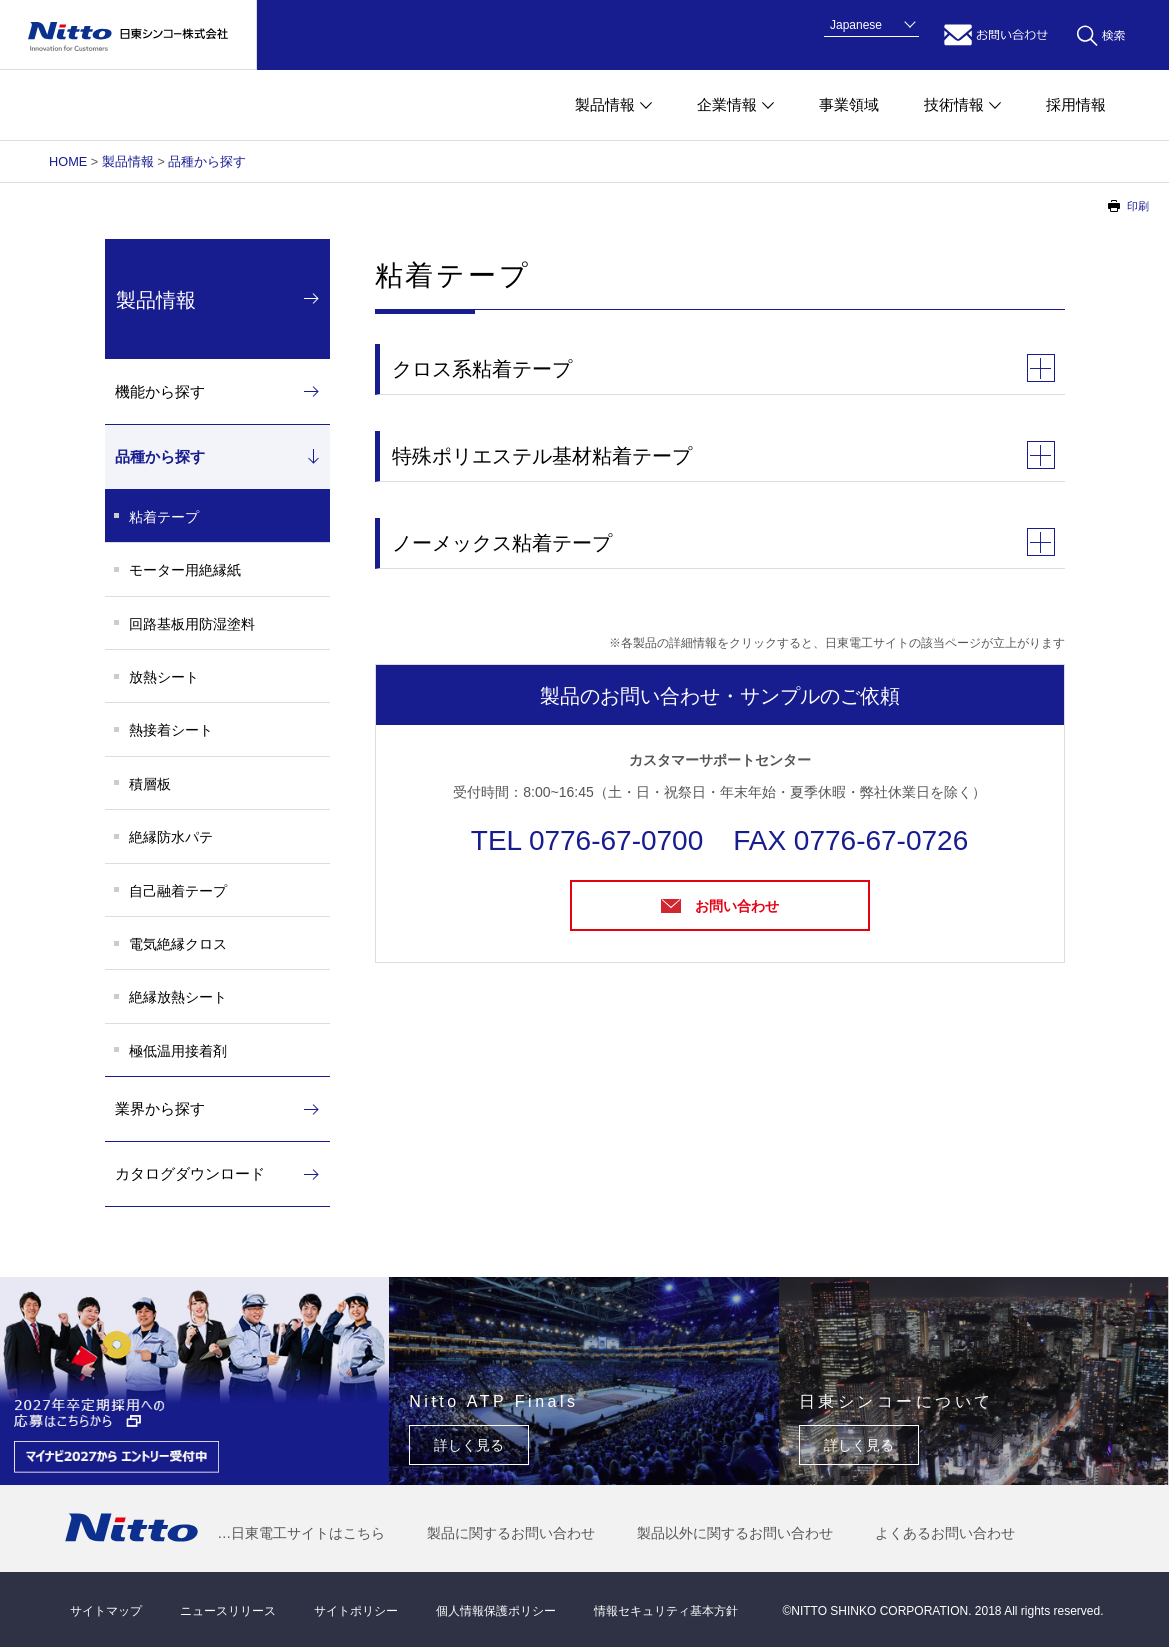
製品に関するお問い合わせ (511, 1533)
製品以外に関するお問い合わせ (735, 1533)
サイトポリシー (356, 1611)
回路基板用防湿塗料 (192, 624)
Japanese (856, 25)
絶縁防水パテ (171, 837)
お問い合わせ (996, 35)
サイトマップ (106, 1611)
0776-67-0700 (616, 840)
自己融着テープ (178, 891)
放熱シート (164, 677)
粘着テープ (164, 517)
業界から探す (160, 1108)
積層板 (150, 784)
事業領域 (849, 104)
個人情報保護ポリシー (496, 1611)
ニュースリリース (228, 1611)
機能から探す (160, 391)
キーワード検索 (1101, 35)
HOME (68, 161)
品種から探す (207, 161)
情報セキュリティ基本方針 (666, 1611)
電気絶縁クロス (178, 944)
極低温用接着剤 (178, 1051)
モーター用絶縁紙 (185, 570)
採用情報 (1076, 104)
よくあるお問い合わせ (945, 1533)
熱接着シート (171, 730)
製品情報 (128, 161)
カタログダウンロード (190, 1173)
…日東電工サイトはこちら (301, 1533)
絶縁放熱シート (178, 997)
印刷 (1138, 206)
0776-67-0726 (881, 840)
